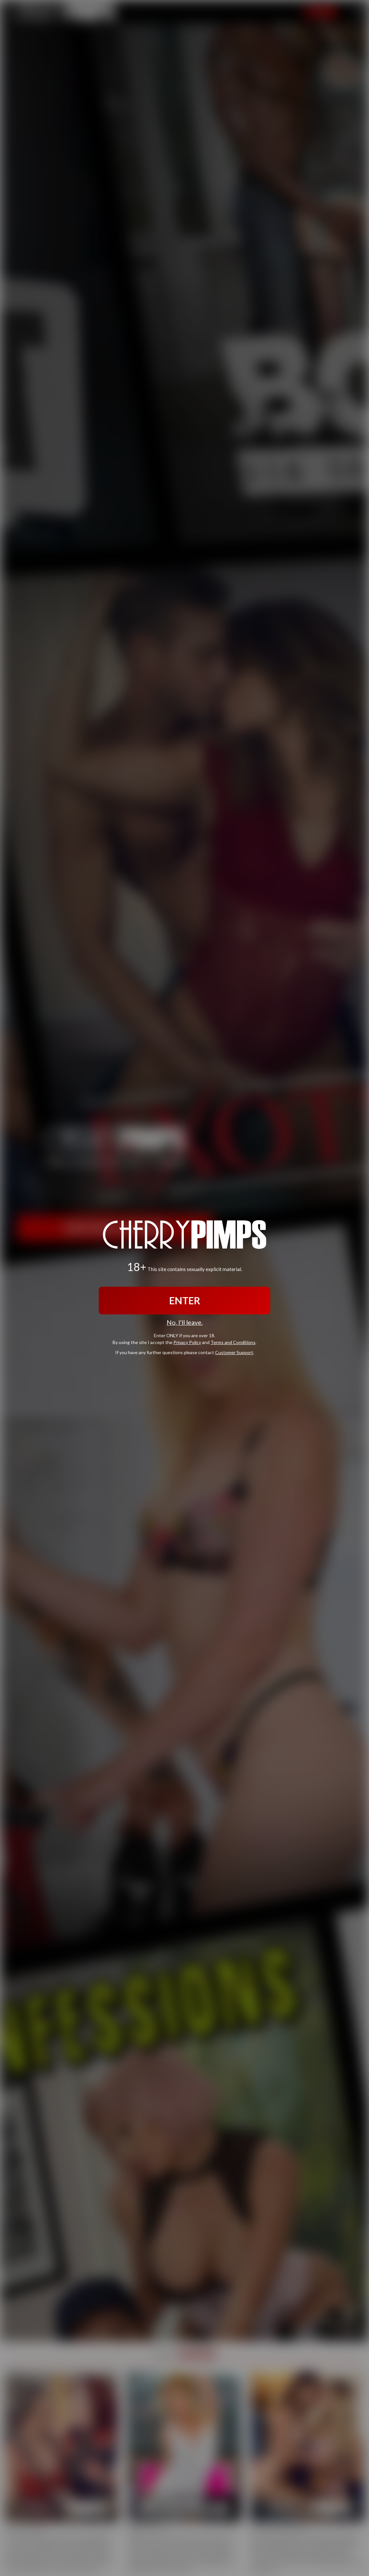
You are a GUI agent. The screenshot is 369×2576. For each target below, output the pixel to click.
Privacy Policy (187, 1342)
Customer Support (234, 1352)
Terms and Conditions (233, 1342)
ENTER (184, 1300)
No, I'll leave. (185, 1322)
